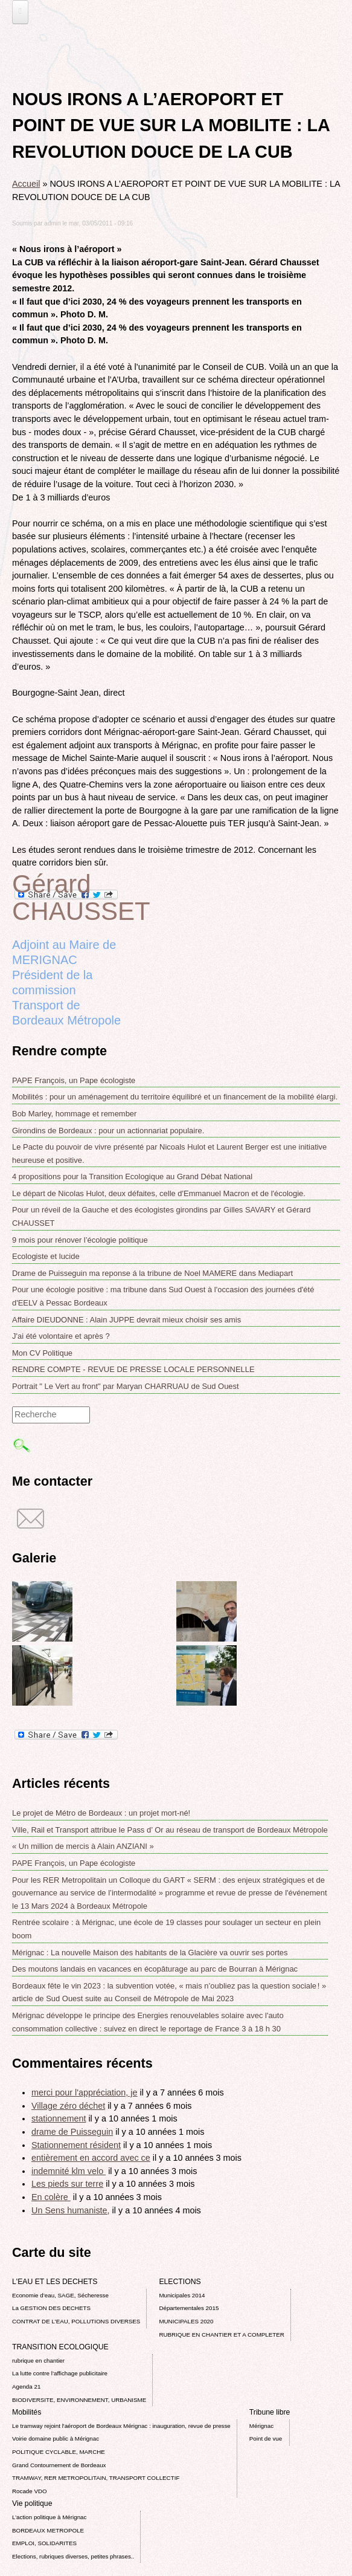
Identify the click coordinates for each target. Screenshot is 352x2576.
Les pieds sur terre (67, 2184)
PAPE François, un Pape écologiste (73, 1080)
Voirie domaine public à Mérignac (55, 2438)
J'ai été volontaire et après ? (61, 1336)
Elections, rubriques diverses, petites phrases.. (73, 2556)
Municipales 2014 (182, 2295)
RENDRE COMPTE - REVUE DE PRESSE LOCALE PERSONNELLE (133, 1369)
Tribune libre (269, 2412)
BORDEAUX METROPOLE (48, 2530)
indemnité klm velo (68, 2171)
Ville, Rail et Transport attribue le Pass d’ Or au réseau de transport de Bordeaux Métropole (170, 1829)
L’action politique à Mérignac (49, 2517)
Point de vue (265, 2438)
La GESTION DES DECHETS (51, 2308)
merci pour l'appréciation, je (84, 2092)
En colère (51, 2197)
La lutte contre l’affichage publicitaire (59, 2373)
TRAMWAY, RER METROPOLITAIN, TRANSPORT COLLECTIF (95, 2477)
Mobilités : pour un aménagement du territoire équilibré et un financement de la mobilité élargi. (175, 1096)
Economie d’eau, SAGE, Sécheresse (60, 2295)
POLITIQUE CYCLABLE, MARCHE (58, 2451)
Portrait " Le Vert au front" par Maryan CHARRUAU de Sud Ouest (125, 1386)
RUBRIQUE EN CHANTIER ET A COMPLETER (221, 2334)
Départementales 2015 (189, 2308)
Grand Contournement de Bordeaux (59, 2465)
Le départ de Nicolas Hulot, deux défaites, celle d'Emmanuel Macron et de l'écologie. (159, 1193)
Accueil (26, 184)
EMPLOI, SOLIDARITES (44, 2543)
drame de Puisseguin (72, 2132)
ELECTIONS (179, 2281)
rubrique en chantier (38, 2360)
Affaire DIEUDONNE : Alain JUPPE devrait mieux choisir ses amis (126, 1319)
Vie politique (32, 2503)
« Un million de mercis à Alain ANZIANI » (83, 1846)
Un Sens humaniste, (70, 2210)
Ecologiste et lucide (46, 1256)
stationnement (58, 2118)
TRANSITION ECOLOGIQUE (60, 2347)
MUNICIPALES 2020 (186, 2321)
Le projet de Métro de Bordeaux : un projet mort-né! (101, 1812)
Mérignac (261, 2425)
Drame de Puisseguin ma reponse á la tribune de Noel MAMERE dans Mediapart (152, 1273)
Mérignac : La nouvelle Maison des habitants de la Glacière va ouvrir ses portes (149, 1952)
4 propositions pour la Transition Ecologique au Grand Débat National (132, 1176)
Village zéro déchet (68, 2106)
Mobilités (26, 2412)
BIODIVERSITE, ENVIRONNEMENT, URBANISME (79, 2399)
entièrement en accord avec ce (90, 2158)
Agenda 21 (26, 2386)
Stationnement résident (76, 2145)
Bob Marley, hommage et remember (74, 1113)
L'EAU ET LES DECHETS (55, 2281)
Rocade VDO (29, 2491)
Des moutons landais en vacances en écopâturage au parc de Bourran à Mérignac (155, 1968)
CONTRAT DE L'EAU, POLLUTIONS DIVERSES (76, 2321)
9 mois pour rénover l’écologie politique (80, 1239)
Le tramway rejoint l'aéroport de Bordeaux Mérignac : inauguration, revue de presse (121, 2425)
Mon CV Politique (42, 1353)
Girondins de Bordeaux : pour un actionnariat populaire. (108, 1130)
